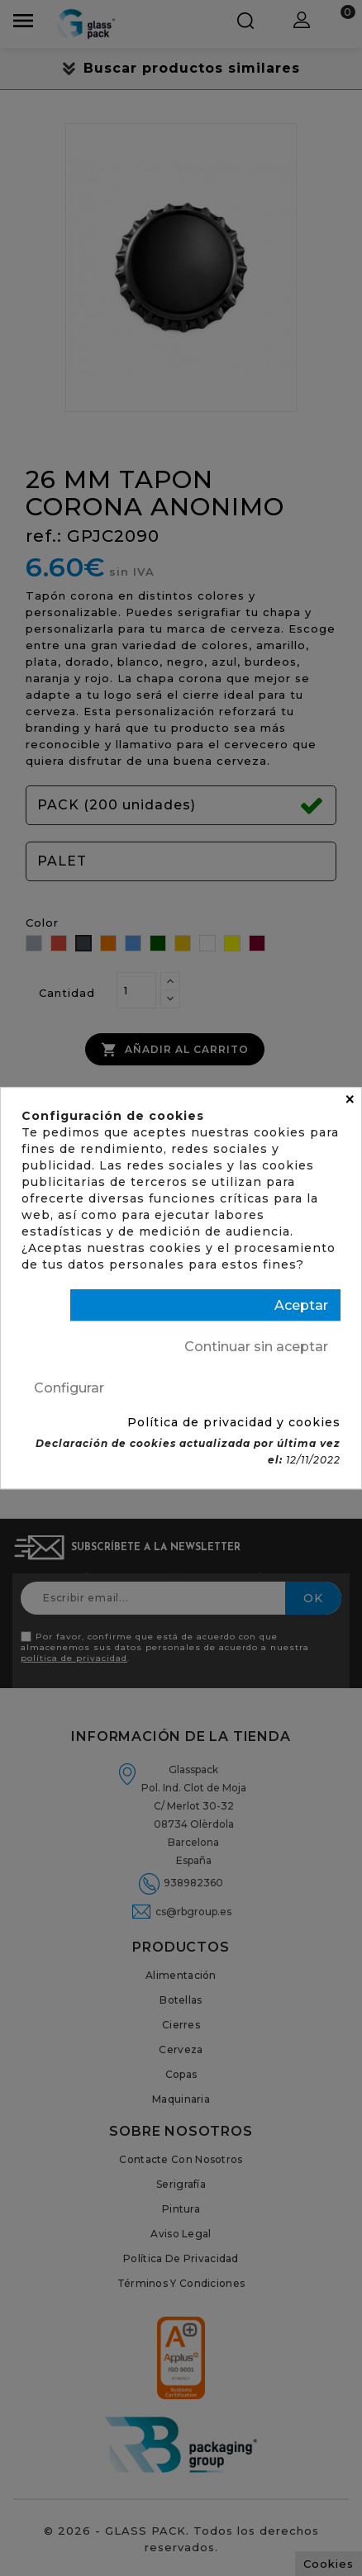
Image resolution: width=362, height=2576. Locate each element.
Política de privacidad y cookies (234, 1422)
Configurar (69, 1388)
